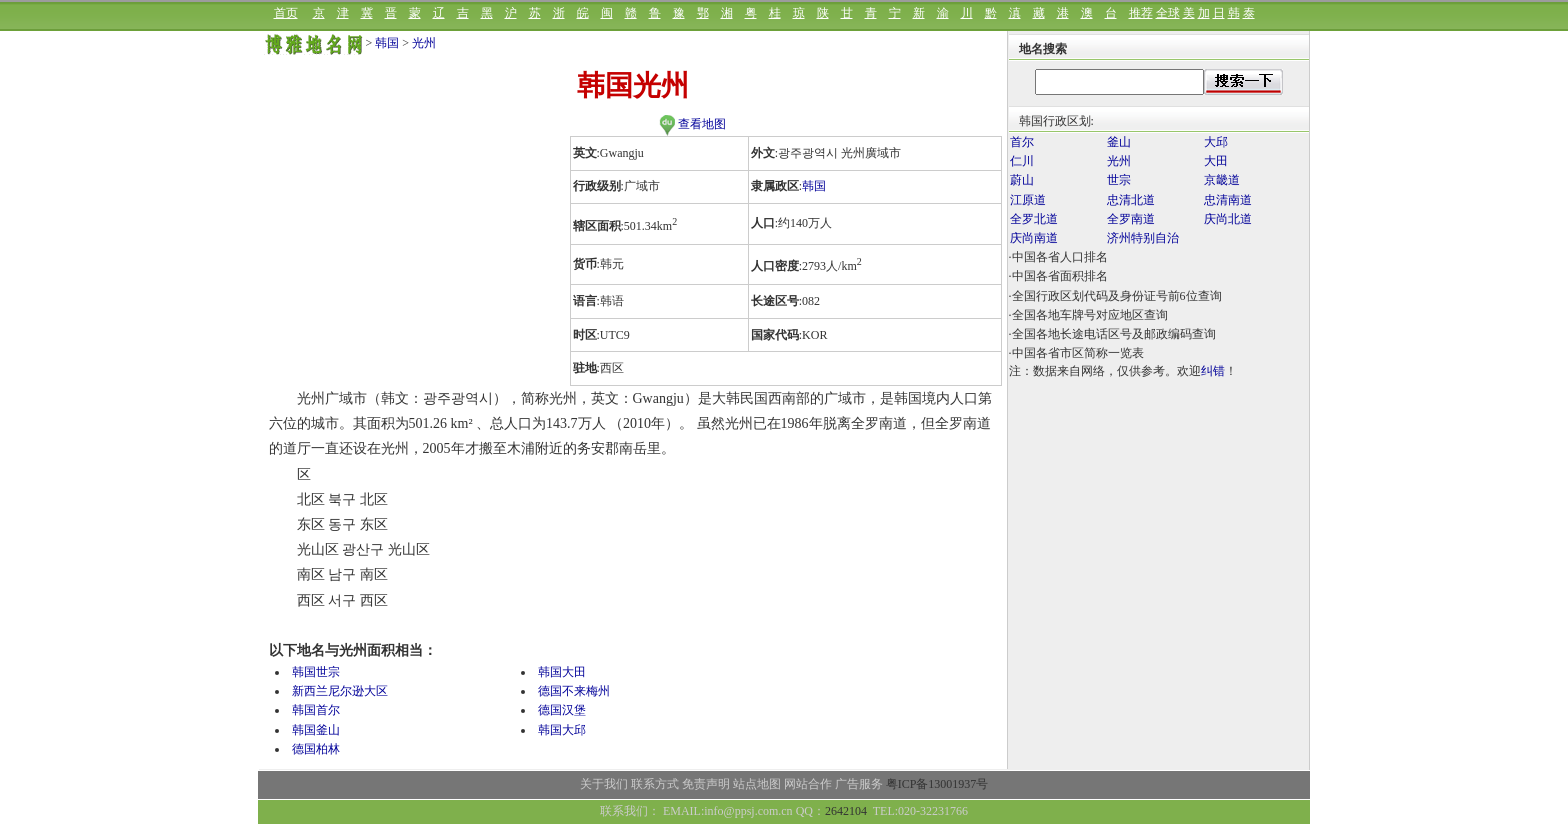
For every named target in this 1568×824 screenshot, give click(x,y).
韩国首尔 (316, 710)
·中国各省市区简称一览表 (1076, 353)
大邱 (1216, 142)
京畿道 (1222, 180)
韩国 (387, 43)
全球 (1168, 13)
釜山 (1119, 142)
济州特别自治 (1143, 238)
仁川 (1022, 161)
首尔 (1022, 142)
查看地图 (692, 124)
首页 (286, 13)
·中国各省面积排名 (1058, 276)
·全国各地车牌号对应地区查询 (1088, 315)
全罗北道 (1034, 219)
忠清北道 (1131, 200)
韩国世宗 (316, 672)
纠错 (1213, 371)
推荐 (1141, 13)
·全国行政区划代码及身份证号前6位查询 (1115, 296)
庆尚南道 (1034, 238)
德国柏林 (316, 749)
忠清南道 (1228, 200)
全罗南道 (1131, 219)
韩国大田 (562, 672)
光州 (424, 43)
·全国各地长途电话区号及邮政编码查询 (1112, 334)
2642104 (846, 811)
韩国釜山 (316, 730)
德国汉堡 (562, 710)
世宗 (1119, 180)
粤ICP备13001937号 (937, 784)
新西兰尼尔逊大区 (340, 691)
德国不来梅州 (574, 691)
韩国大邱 (562, 730)
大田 (1216, 161)
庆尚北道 (1228, 219)
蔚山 (1022, 180)
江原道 (1028, 200)
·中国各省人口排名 (1058, 257)
